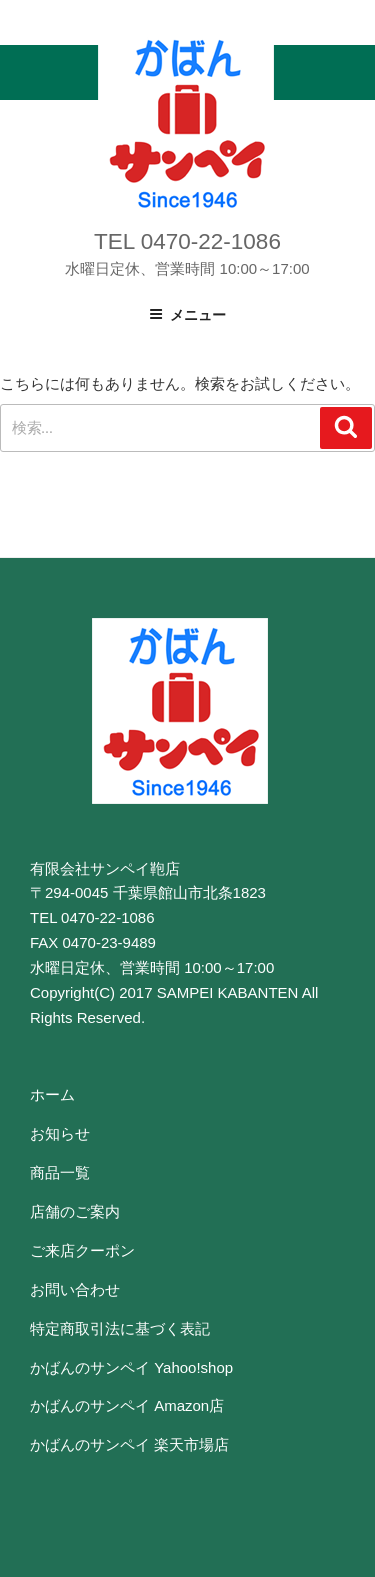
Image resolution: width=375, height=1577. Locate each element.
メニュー (187, 315)
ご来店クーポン (82, 1250)
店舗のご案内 (75, 1211)
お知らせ (60, 1133)
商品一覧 (60, 1172)
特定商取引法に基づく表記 (120, 1328)
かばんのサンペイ (186, 123)
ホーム (52, 1094)
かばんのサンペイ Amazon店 (127, 1405)
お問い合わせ (75, 1289)
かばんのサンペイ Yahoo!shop (131, 1367)
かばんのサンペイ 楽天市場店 (129, 1444)
